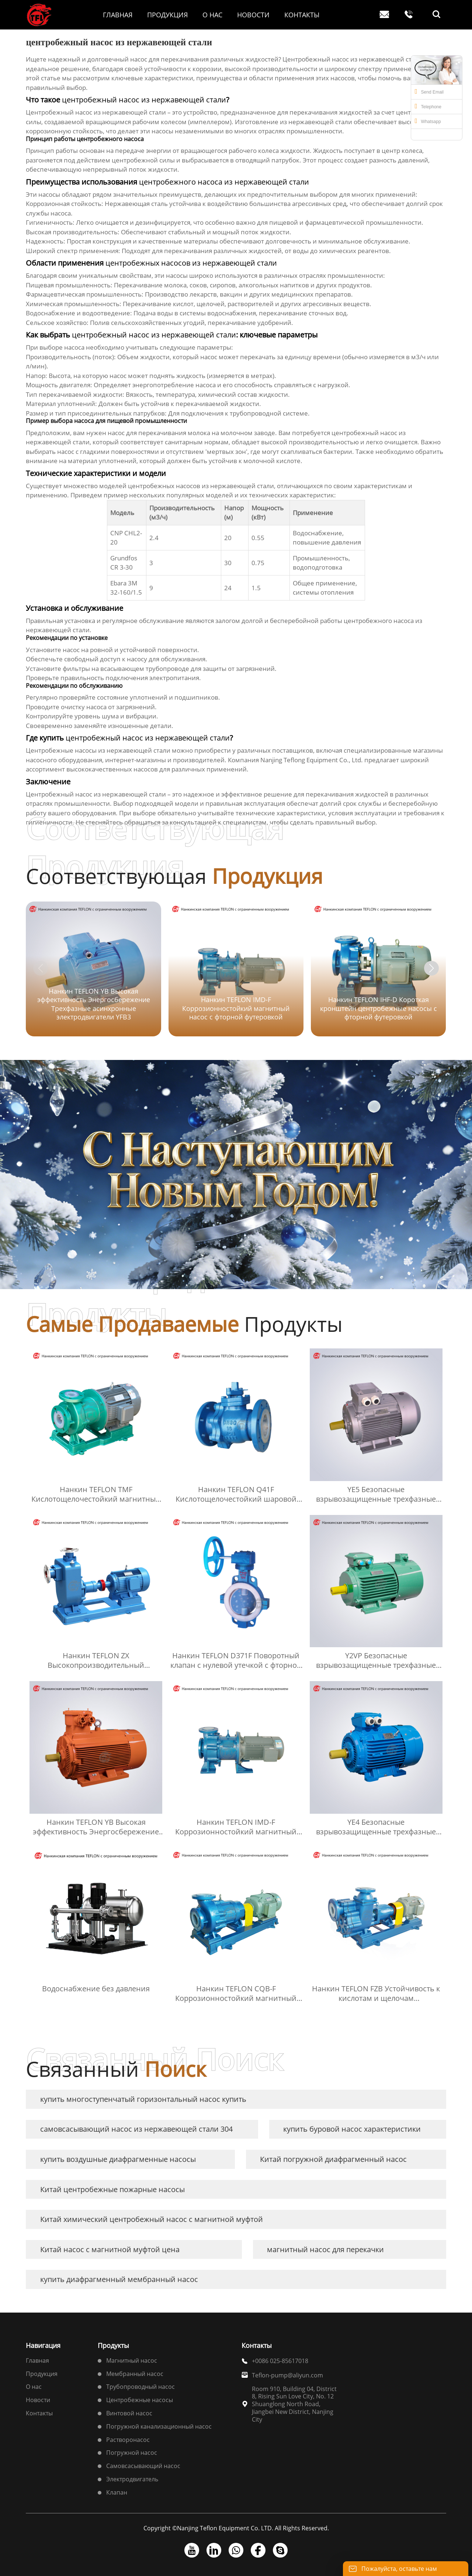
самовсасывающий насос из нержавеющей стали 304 (136, 2129)
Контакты (39, 2413)
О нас (34, 2387)
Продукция (42, 2374)
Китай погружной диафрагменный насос (333, 2159)
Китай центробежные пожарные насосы (112, 2189)
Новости (38, 2400)
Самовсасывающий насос (143, 2466)
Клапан (116, 2492)
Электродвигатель (132, 2479)
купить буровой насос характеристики (352, 2129)
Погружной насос (131, 2453)
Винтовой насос (129, 2413)
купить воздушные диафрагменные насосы (118, 2159)
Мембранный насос (134, 2374)
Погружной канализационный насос (159, 2426)
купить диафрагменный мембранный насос (119, 2279)
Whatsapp (428, 121)
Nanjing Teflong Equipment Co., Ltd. (311, 760)
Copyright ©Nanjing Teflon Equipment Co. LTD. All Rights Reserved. (236, 2528)
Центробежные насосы (139, 2400)
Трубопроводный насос (140, 2387)
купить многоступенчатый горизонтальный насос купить (143, 2099)
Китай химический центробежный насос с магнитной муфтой (151, 2219)
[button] (431, 968)
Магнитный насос (131, 2360)
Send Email (429, 91)
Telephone (428, 106)
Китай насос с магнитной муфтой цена (110, 2249)
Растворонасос (128, 2440)
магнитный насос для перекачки (325, 2249)
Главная (37, 2360)
